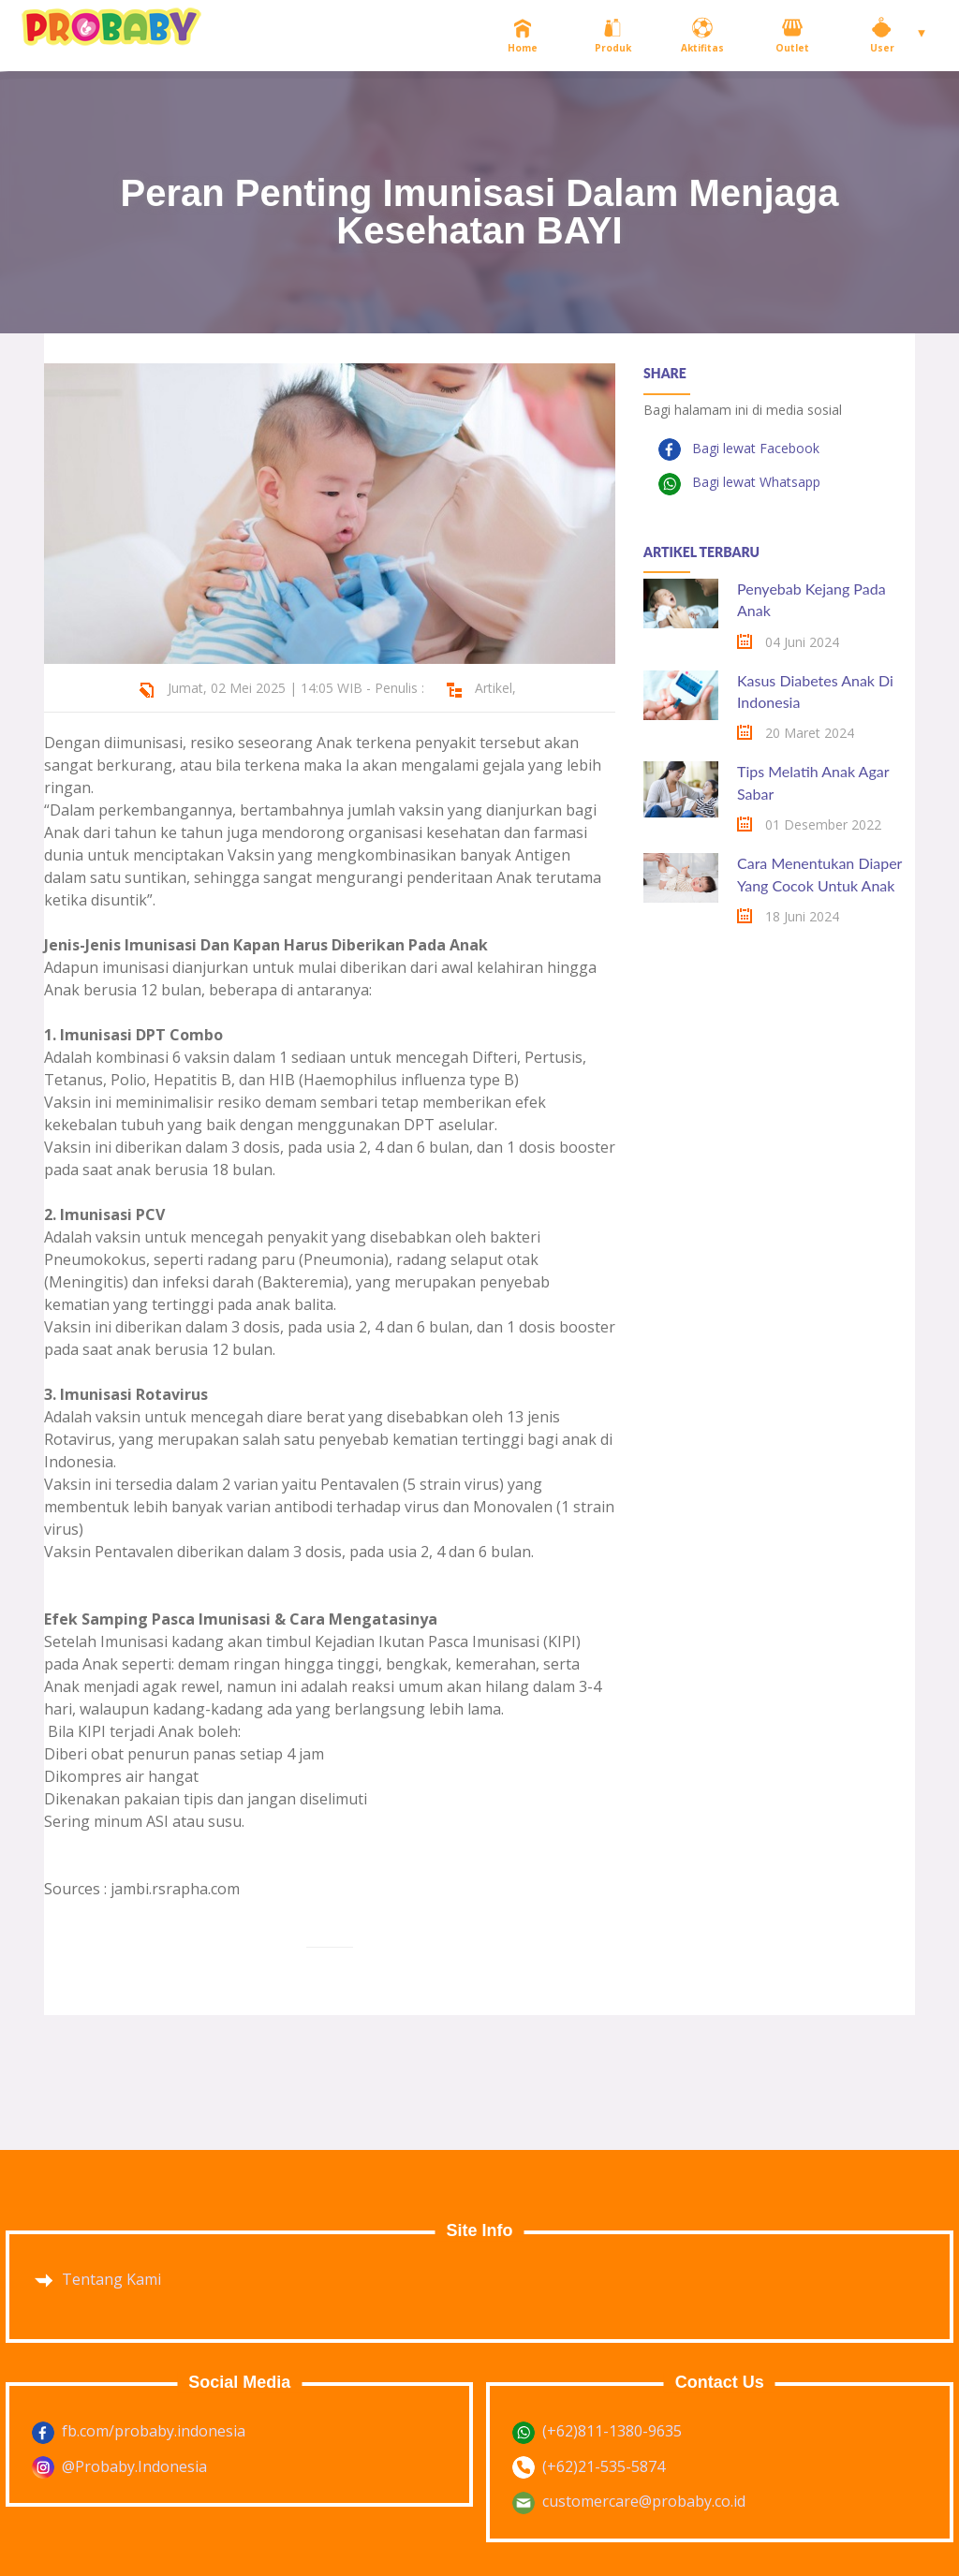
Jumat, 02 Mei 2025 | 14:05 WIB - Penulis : (296, 688)
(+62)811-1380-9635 (612, 2431)
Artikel (493, 688)
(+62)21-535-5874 (603, 2466)
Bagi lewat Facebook (753, 448)
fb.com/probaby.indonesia (153, 2431)
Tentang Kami (111, 2279)
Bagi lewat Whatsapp (754, 482)
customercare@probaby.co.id (643, 2501)
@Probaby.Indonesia (134, 2466)
